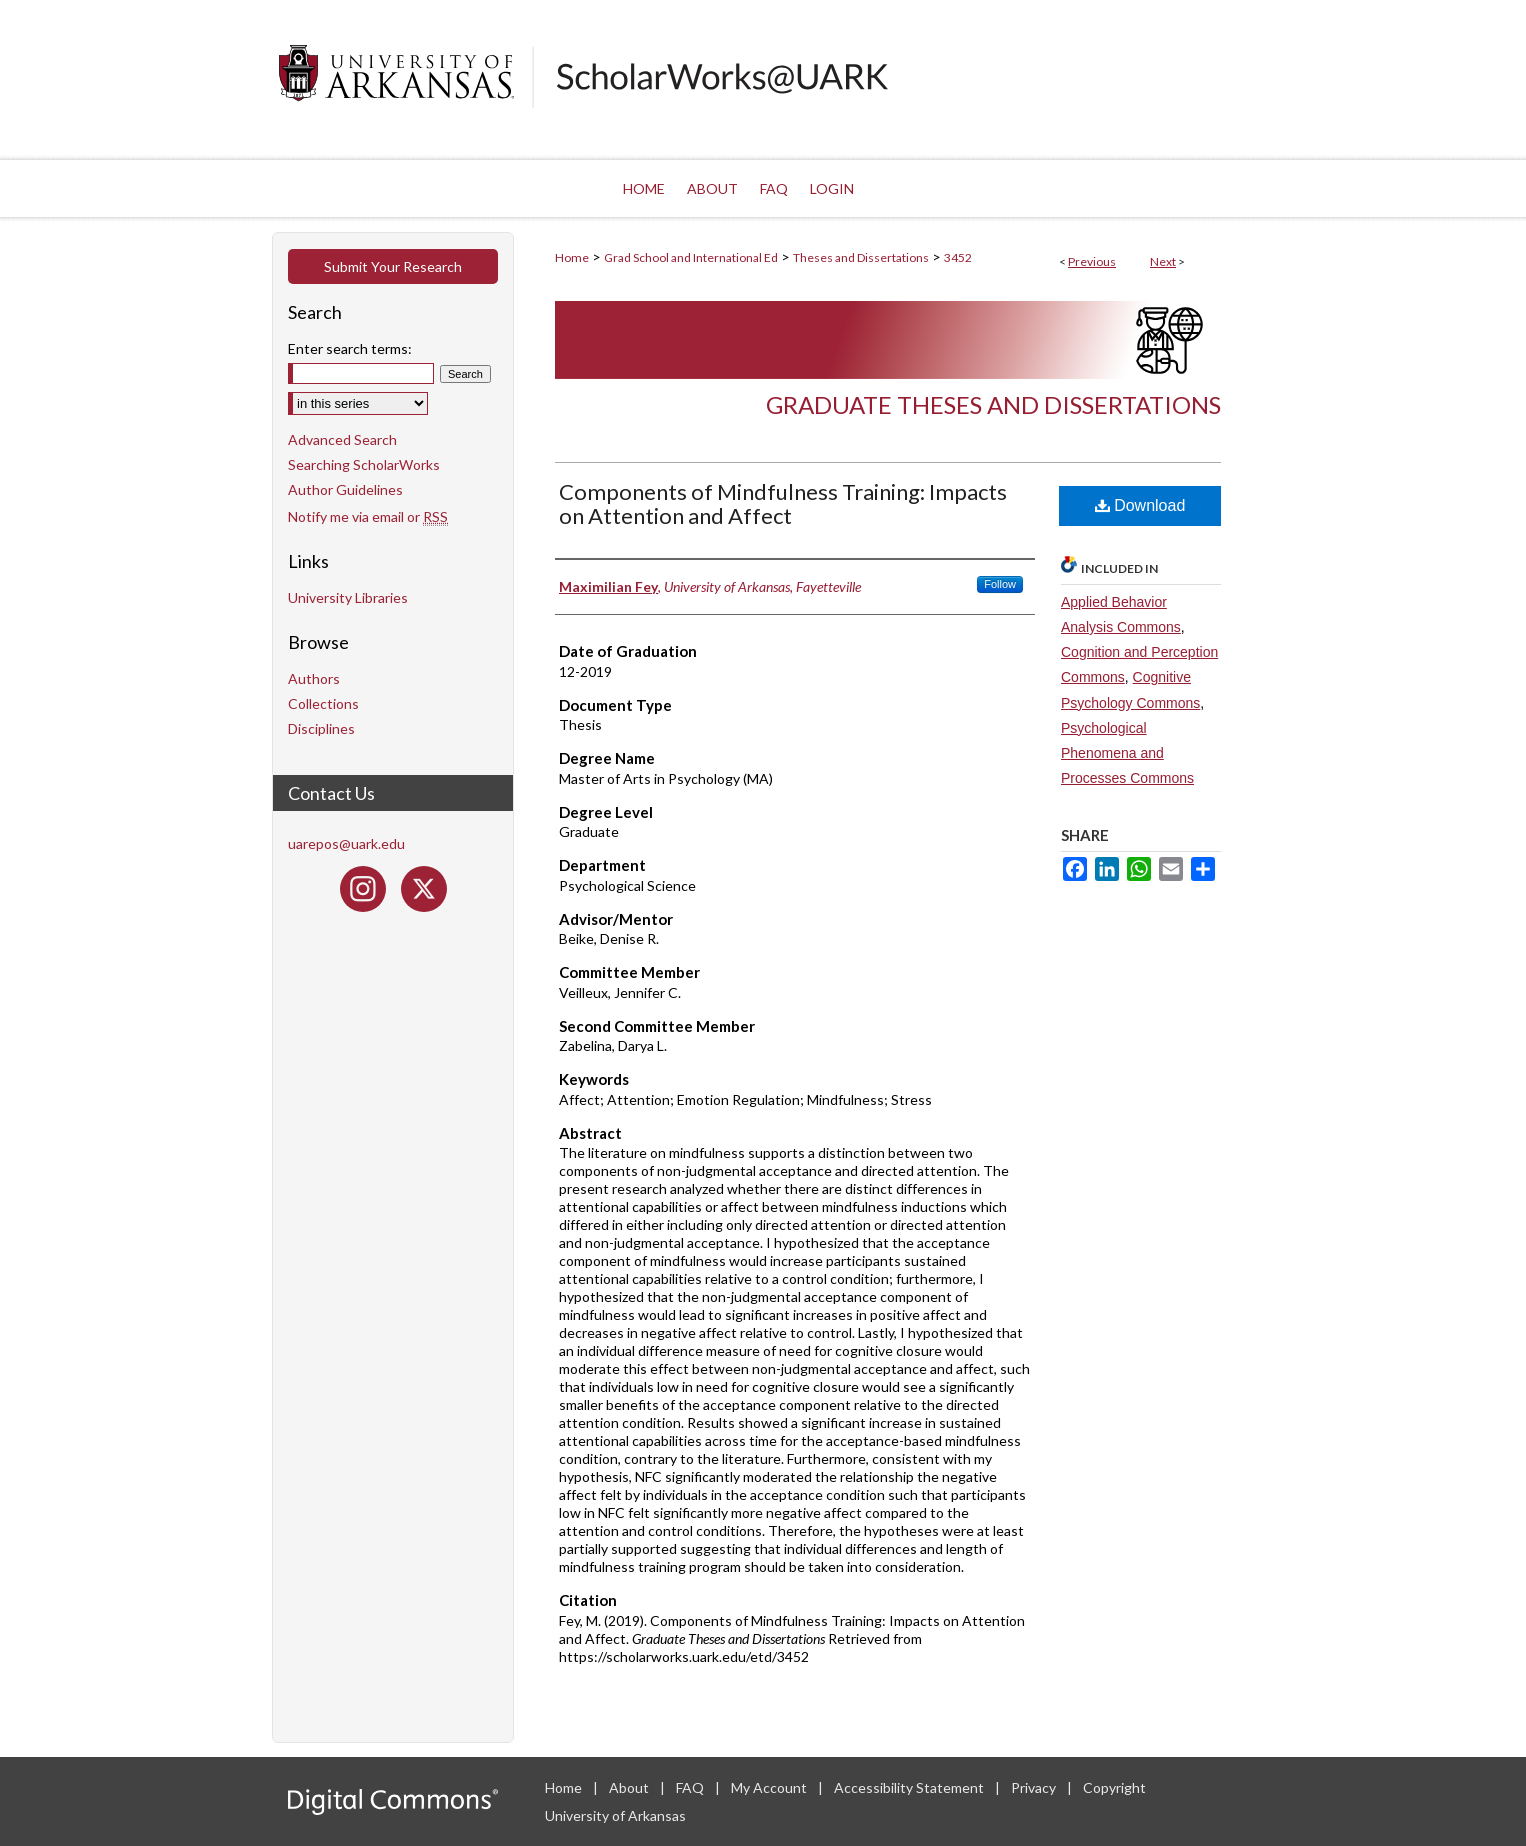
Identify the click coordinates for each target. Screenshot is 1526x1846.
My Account (770, 1787)
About (630, 1787)
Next (1163, 261)
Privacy (1035, 1787)
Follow (1000, 584)
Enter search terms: (350, 348)
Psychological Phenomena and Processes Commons (1127, 753)
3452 (958, 257)
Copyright (1114, 1787)
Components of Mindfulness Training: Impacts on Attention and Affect (783, 503)
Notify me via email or (368, 516)
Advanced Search (342, 439)
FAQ (691, 1787)
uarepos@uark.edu (346, 843)
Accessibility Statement (910, 1787)
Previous (1092, 261)
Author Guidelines (345, 489)
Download (1140, 505)
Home (572, 257)
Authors (314, 678)
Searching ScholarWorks (364, 464)
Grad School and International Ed (691, 257)
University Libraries (348, 597)
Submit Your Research (393, 266)
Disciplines (321, 728)
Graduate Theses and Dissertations (993, 404)
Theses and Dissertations (861, 257)
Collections (323, 703)
